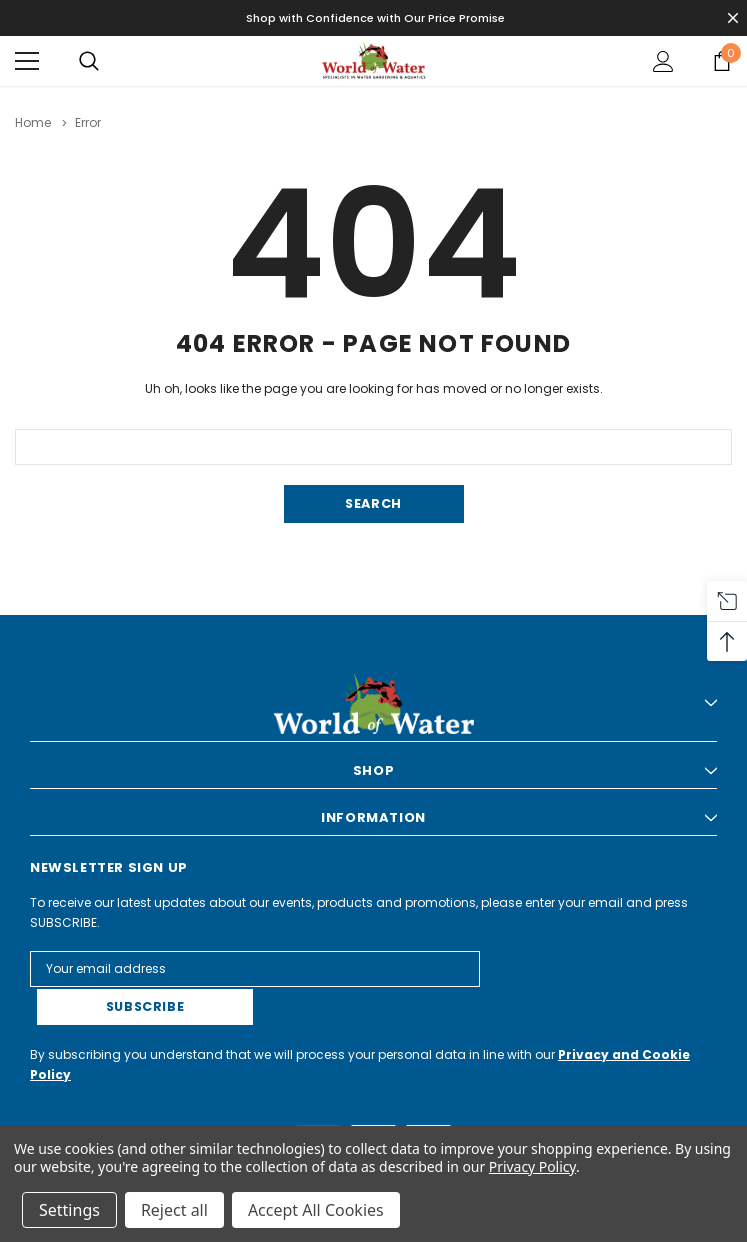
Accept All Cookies (316, 1210)
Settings (69, 1210)
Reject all (174, 1210)
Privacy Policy (532, 1166)
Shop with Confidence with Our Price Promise (375, 18)
